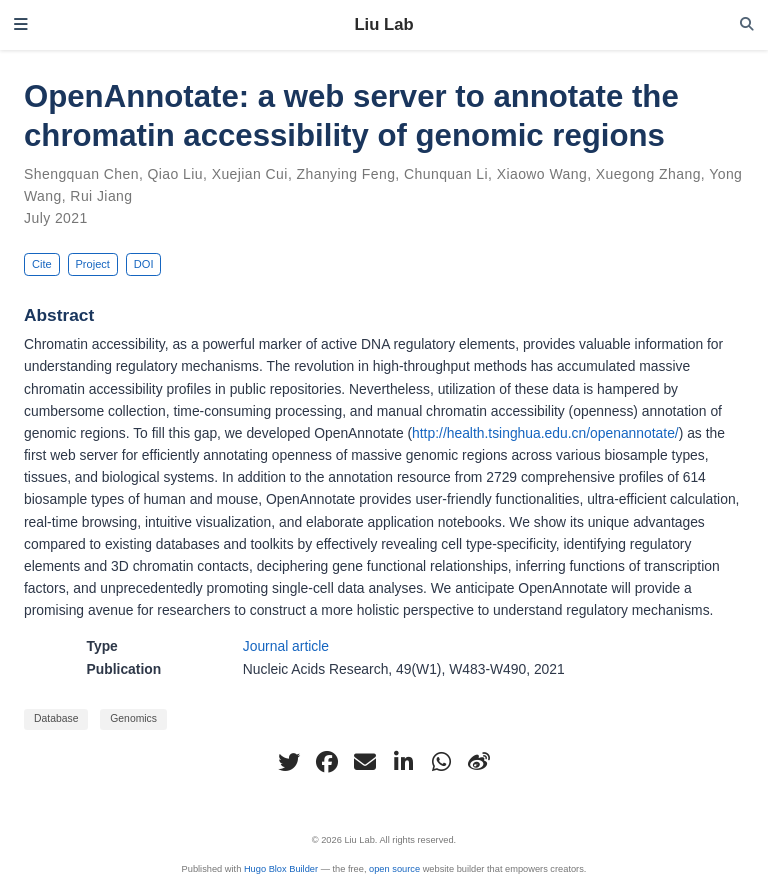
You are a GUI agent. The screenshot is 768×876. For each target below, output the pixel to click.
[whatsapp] (441, 762)
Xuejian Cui (250, 174)
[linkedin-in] (403, 762)
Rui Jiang (101, 196)
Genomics (133, 718)
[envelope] (365, 762)
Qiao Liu (176, 174)
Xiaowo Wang (542, 174)
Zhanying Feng (346, 174)
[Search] (747, 24)
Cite (42, 264)
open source (394, 869)
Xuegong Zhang (648, 174)
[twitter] (289, 762)
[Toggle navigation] (21, 25)
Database (56, 718)
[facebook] (327, 762)
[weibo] (479, 762)
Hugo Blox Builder (281, 869)
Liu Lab (383, 24)
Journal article (286, 646)
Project (92, 264)
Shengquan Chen (81, 174)
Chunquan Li (446, 174)
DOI (144, 264)
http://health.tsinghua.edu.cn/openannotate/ (545, 433)
